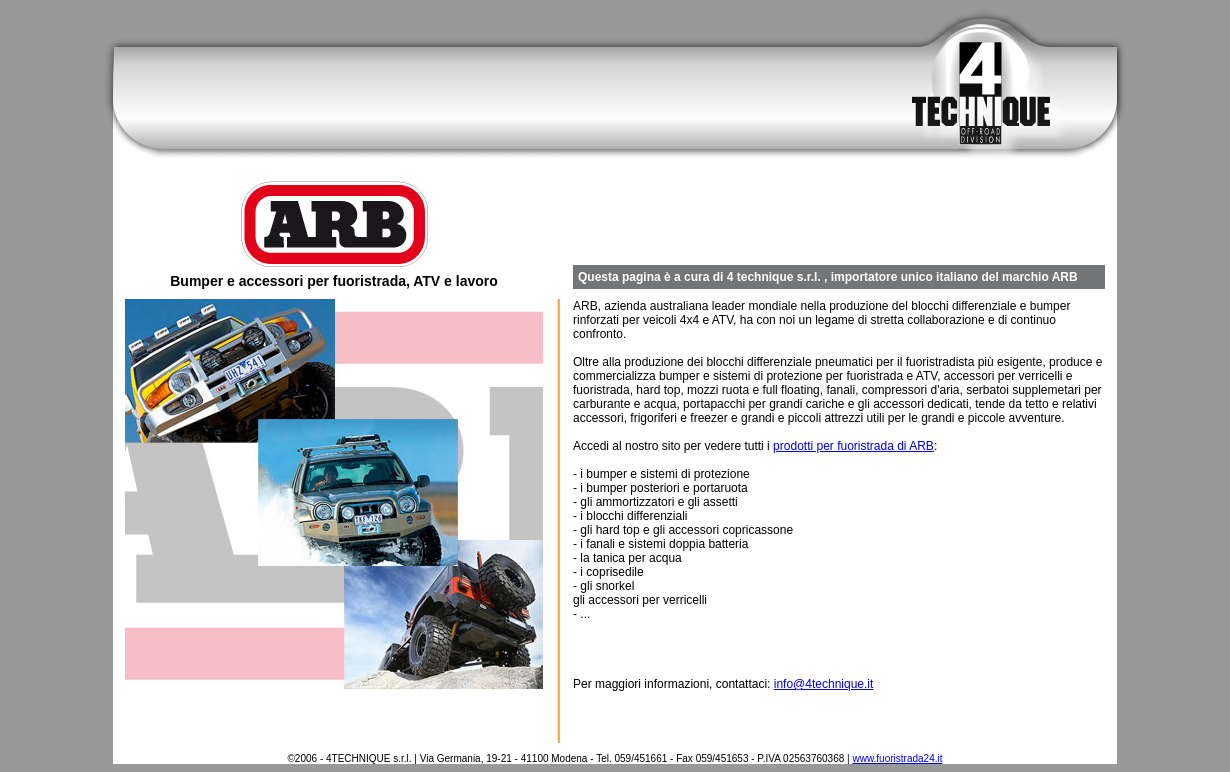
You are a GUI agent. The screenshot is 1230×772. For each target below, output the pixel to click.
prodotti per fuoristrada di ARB (853, 446)
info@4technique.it (824, 684)
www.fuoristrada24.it (897, 758)
